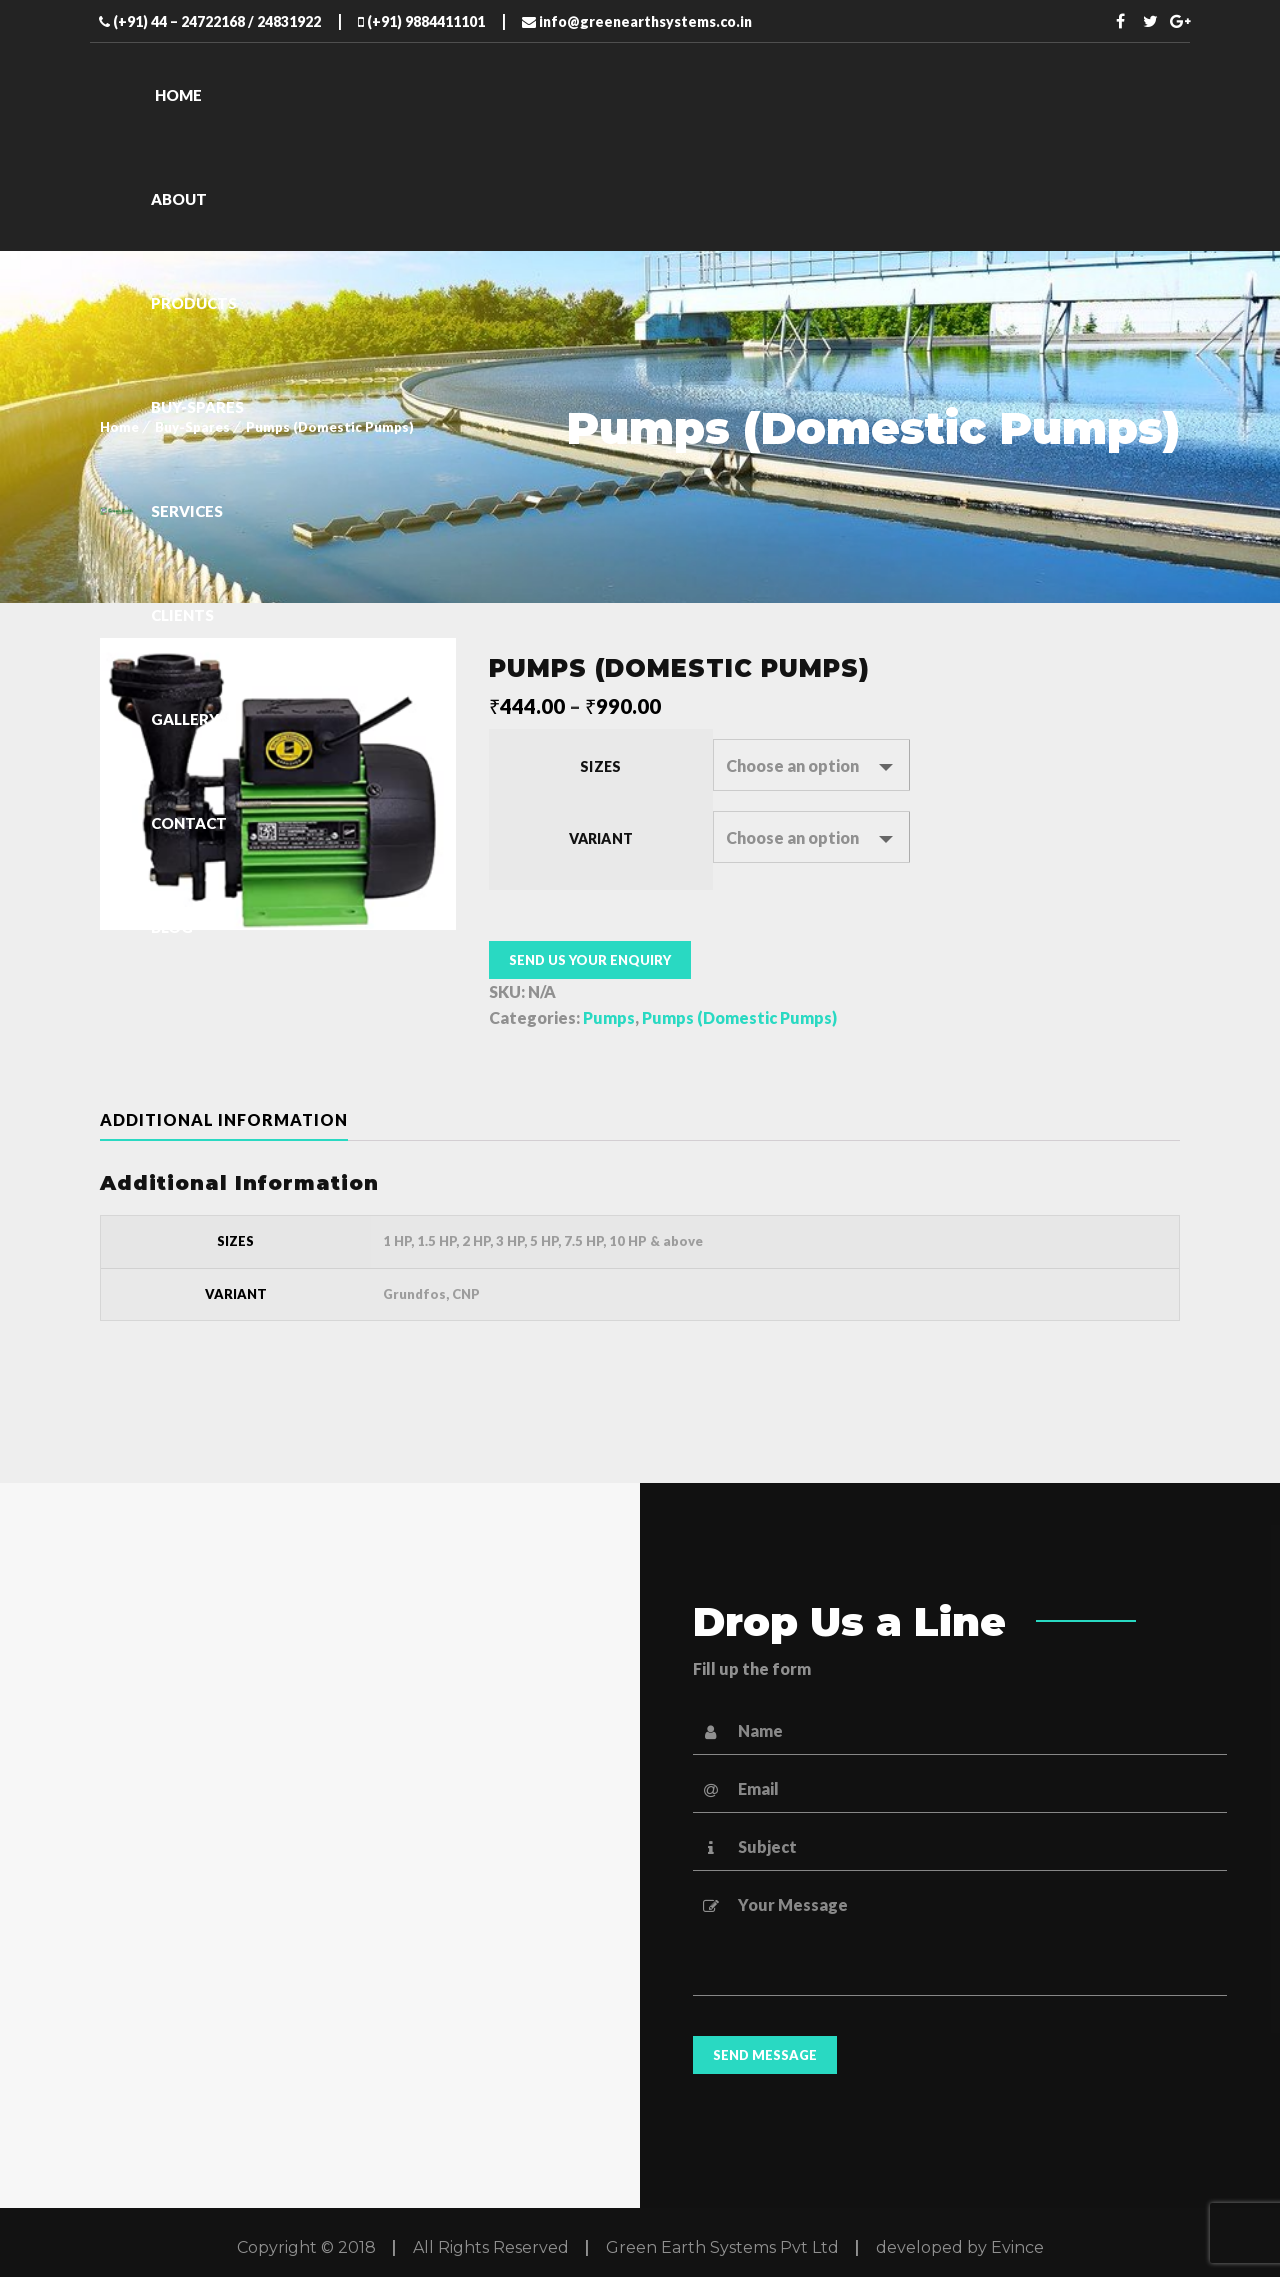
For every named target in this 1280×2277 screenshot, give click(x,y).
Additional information (224, 1119)
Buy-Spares (192, 427)
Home (119, 427)
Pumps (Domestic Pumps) (739, 1017)
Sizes (600, 766)
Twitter (1151, 21)
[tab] (240, 1120)
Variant (601, 838)
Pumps (609, 1017)
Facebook (1121, 21)
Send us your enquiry (590, 960)
